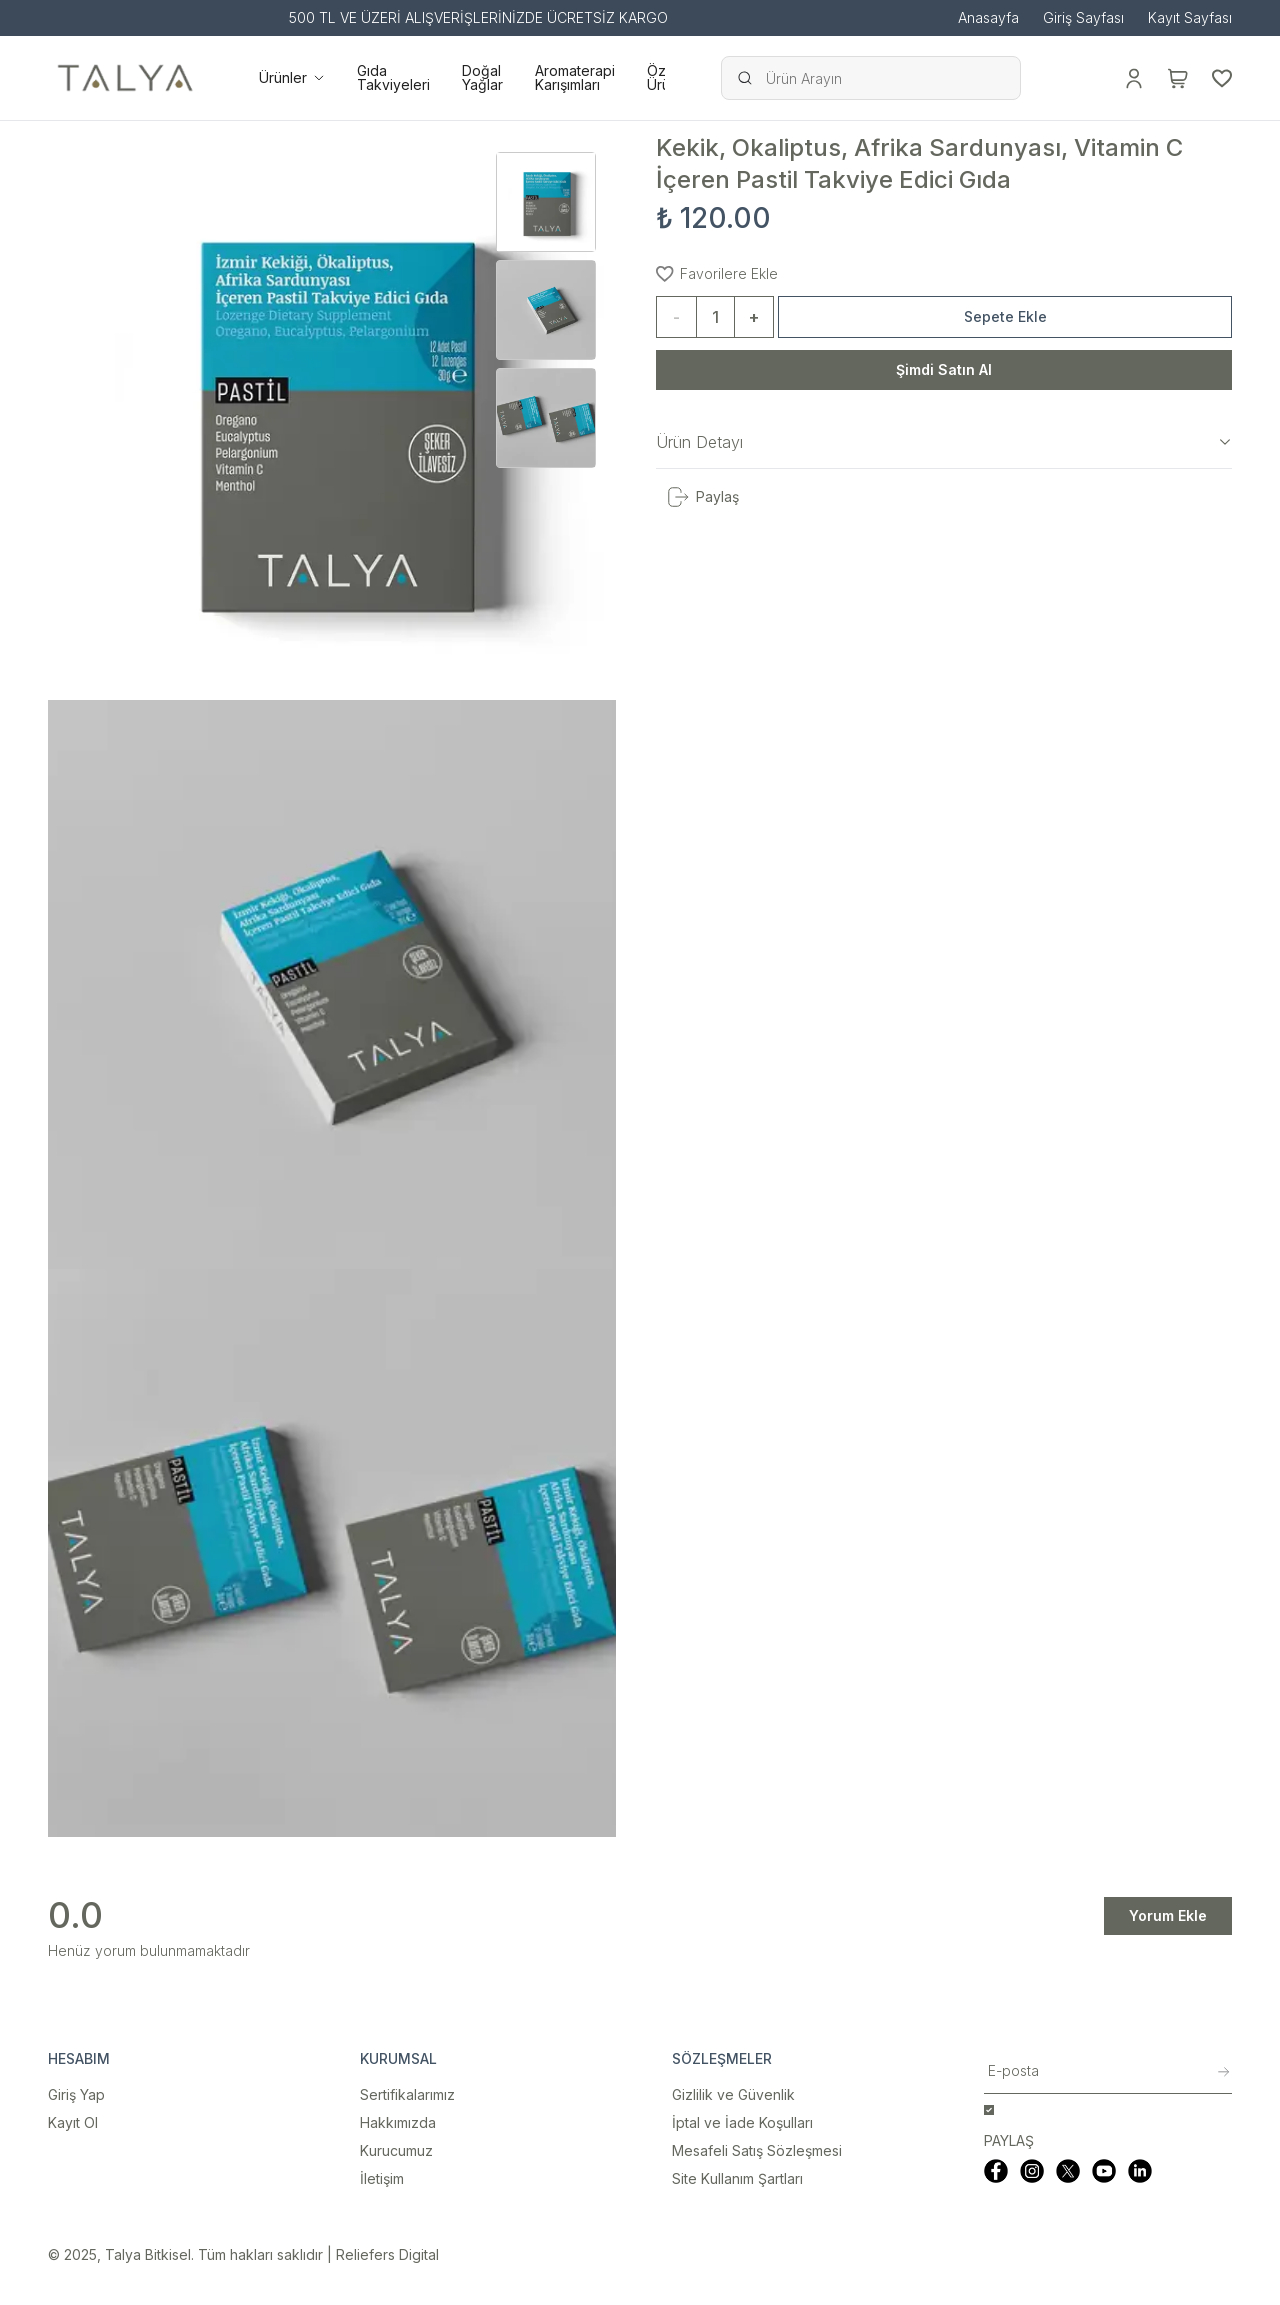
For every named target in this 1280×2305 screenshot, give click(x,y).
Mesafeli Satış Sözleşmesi (757, 2150)
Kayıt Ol (73, 2122)
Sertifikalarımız (407, 2094)
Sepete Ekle (1005, 316)
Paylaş (702, 497)
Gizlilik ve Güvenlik (733, 2094)
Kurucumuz (396, 2150)
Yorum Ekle (1168, 1915)
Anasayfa (988, 18)
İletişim (382, 2178)
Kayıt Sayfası (1190, 18)
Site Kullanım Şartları (737, 2178)
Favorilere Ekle (716, 273)
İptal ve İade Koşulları (742, 2122)
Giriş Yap (76, 2094)
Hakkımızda (398, 2122)
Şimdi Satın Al (944, 369)
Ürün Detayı (944, 442)
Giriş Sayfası (1083, 18)
